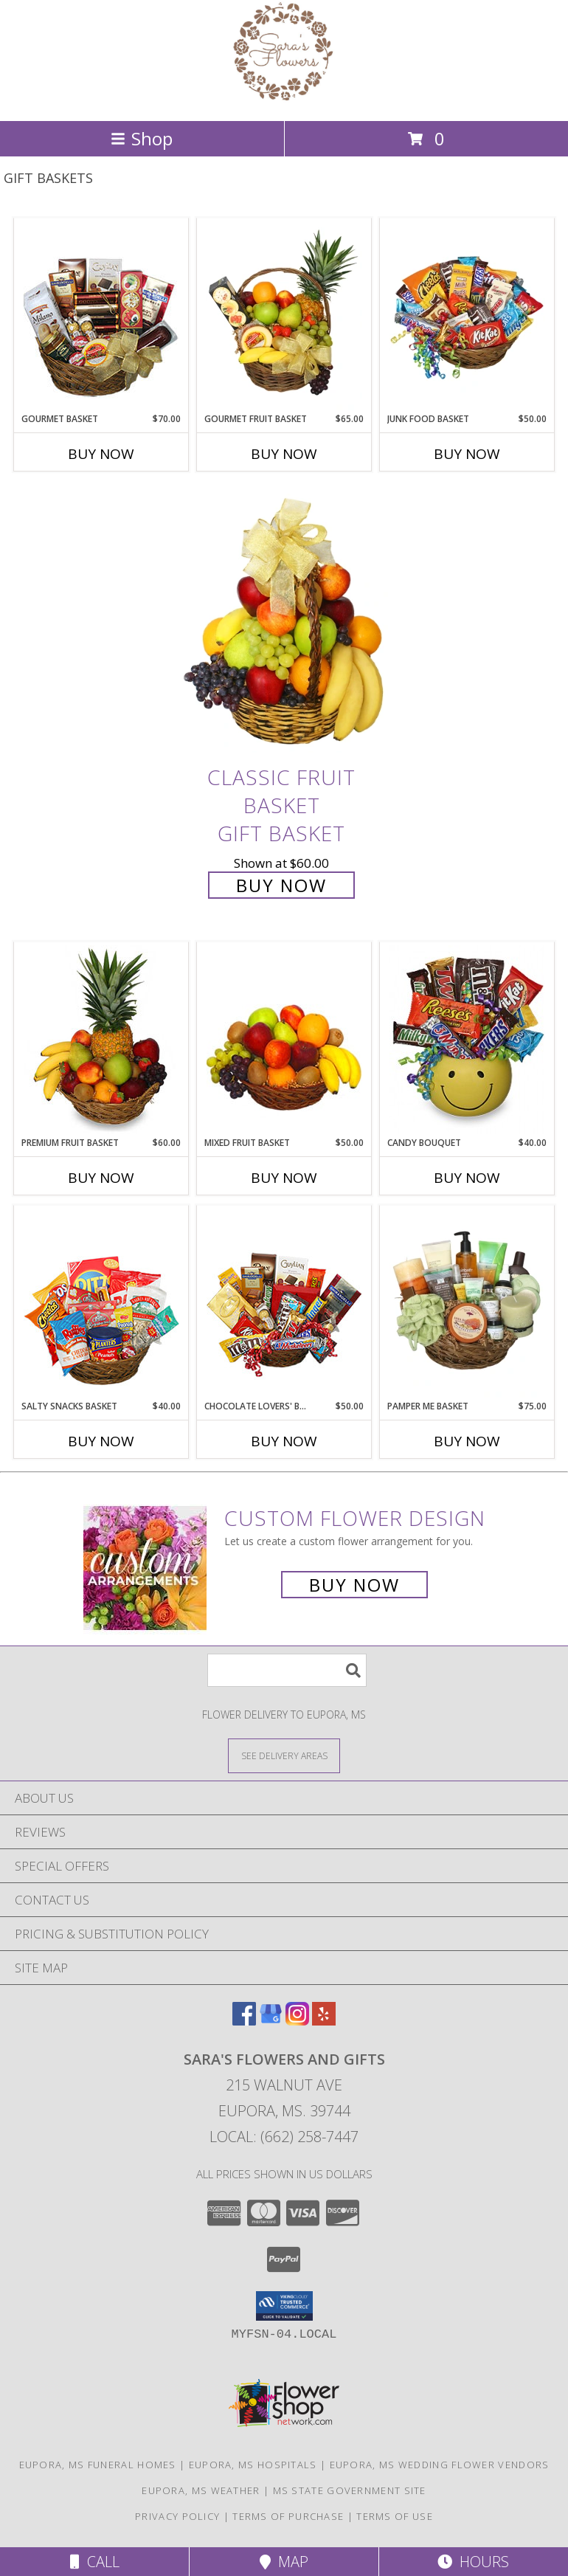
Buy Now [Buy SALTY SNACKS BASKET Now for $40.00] (101, 1441)
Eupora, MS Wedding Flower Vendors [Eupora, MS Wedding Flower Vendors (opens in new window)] (440, 2464)
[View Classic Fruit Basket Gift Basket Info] (284, 623)
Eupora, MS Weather (201, 2490)
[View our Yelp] (324, 2020)
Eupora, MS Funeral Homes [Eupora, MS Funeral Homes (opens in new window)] (97, 2464)
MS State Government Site (349, 2490)
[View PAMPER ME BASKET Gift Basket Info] (467, 1303)
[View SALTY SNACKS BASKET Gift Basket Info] (101, 1303)
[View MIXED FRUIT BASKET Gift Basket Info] (284, 1039)
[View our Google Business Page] (271, 2020)
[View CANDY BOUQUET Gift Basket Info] (467, 1039)
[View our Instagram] (297, 2020)
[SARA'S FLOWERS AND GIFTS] (284, 99)
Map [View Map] (284, 2562)
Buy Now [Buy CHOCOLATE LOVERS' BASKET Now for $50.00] (284, 1441)
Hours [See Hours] (473, 2562)
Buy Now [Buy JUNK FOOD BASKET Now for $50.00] (467, 453)
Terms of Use (394, 2516)
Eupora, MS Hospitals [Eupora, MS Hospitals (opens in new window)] (253, 2464)
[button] (284, 2306)
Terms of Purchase (288, 2516)
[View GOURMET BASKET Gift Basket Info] (101, 315)
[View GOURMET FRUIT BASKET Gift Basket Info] (284, 315)
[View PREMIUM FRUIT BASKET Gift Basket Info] (101, 1039)
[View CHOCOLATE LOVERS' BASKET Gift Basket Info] (284, 1303)
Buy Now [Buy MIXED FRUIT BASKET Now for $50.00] (284, 1177)
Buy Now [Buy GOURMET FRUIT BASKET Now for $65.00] (284, 453)
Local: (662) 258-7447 (284, 2137)
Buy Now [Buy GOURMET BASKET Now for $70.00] (101, 453)
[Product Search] (287, 1670)
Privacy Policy (177, 2516)
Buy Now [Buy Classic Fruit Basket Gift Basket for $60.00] (281, 885)
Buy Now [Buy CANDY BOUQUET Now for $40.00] (467, 1177)
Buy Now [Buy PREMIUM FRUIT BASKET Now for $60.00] (101, 1177)
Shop (142, 138)
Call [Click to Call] (95, 2562)
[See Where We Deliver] (284, 1755)
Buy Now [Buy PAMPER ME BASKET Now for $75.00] (467, 1441)
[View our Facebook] (244, 2020)
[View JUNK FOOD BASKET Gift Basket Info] (467, 315)
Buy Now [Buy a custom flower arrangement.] (354, 1584)
